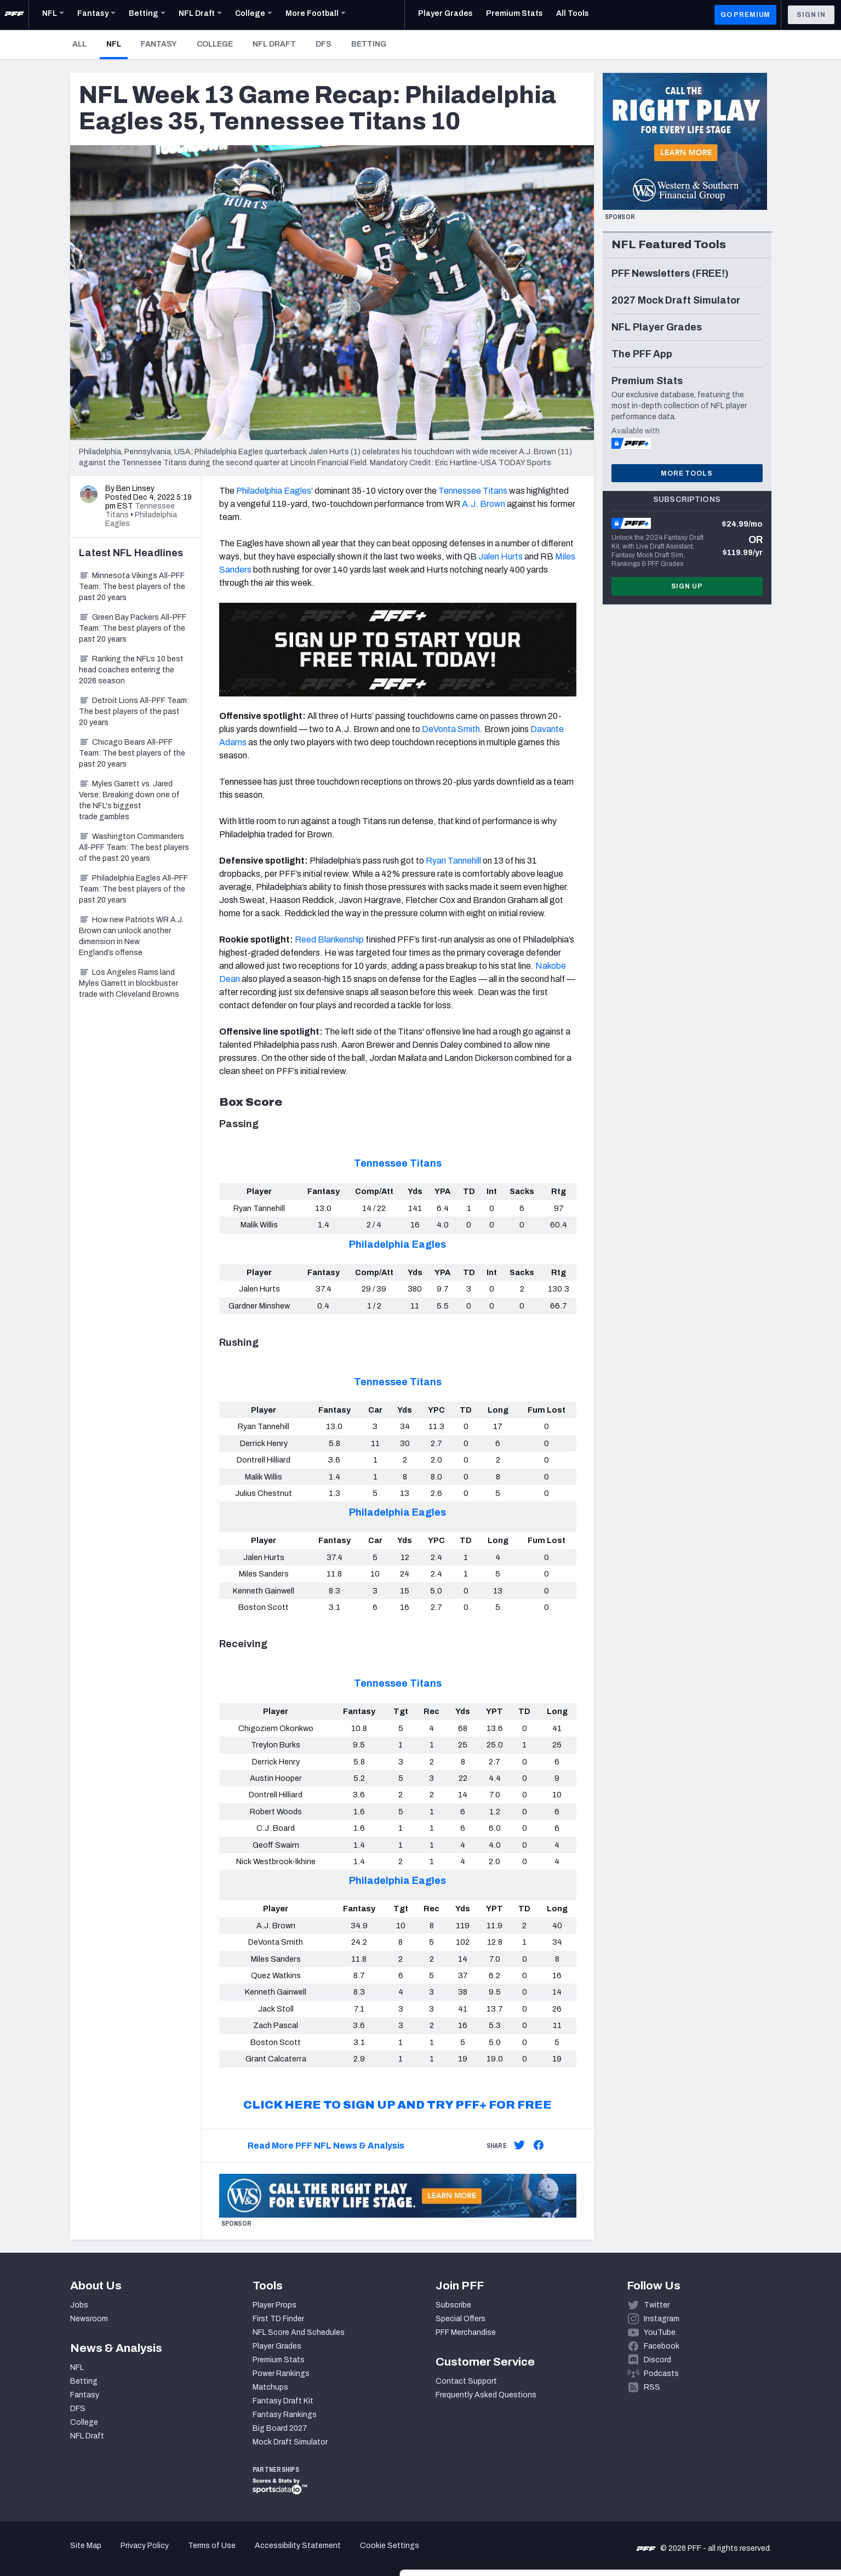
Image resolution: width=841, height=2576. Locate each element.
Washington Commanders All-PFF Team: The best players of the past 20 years (134, 847)
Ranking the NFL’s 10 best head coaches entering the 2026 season (131, 670)
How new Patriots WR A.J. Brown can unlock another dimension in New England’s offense (131, 936)
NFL (117, 43)
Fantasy (159, 44)
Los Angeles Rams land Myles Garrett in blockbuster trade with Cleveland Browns (129, 983)
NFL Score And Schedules (299, 2332)
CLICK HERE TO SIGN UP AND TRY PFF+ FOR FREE (397, 2105)
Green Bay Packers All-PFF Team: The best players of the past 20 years (132, 628)
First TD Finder (278, 2319)
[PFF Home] (14, 15)
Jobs (79, 2305)
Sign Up (687, 586)
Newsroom (89, 2319)
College (215, 44)
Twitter (657, 2305)
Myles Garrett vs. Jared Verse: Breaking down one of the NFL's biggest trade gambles (129, 800)
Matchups (270, 2387)
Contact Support (466, 2381)
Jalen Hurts (500, 556)
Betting (368, 44)
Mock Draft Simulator (290, 2442)
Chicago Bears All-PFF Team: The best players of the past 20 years (132, 753)
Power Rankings (281, 2373)
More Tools (686, 473)
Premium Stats (279, 2360)
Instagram (661, 2319)
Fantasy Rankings (285, 2415)
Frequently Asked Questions (486, 2395)
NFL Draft (274, 44)
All (79, 44)
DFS (323, 44)
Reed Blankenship (329, 939)
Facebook (661, 2346)
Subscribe (453, 2305)
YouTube (660, 2332)
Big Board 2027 (280, 2428)
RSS (652, 2387)
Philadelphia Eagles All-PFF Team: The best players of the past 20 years (133, 889)
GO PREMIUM (745, 15)
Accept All (750, 2477)
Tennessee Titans (472, 490)
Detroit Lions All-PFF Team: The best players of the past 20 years (134, 711)
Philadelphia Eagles (273, 490)
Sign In (811, 15)
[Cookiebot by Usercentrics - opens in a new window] (71, 2554)
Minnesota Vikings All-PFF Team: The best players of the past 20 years (132, 587)
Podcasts (661, 2373)
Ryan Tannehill (453, 860)
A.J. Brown (483, 504)
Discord (657, 2360)
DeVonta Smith (451, 729)
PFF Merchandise (466, 2332)
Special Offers (460, 2319)
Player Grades (277, 2346)
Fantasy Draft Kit (283, 2401)
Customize (750, 2512)
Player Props (274, 2305)
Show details (169, 2554)
